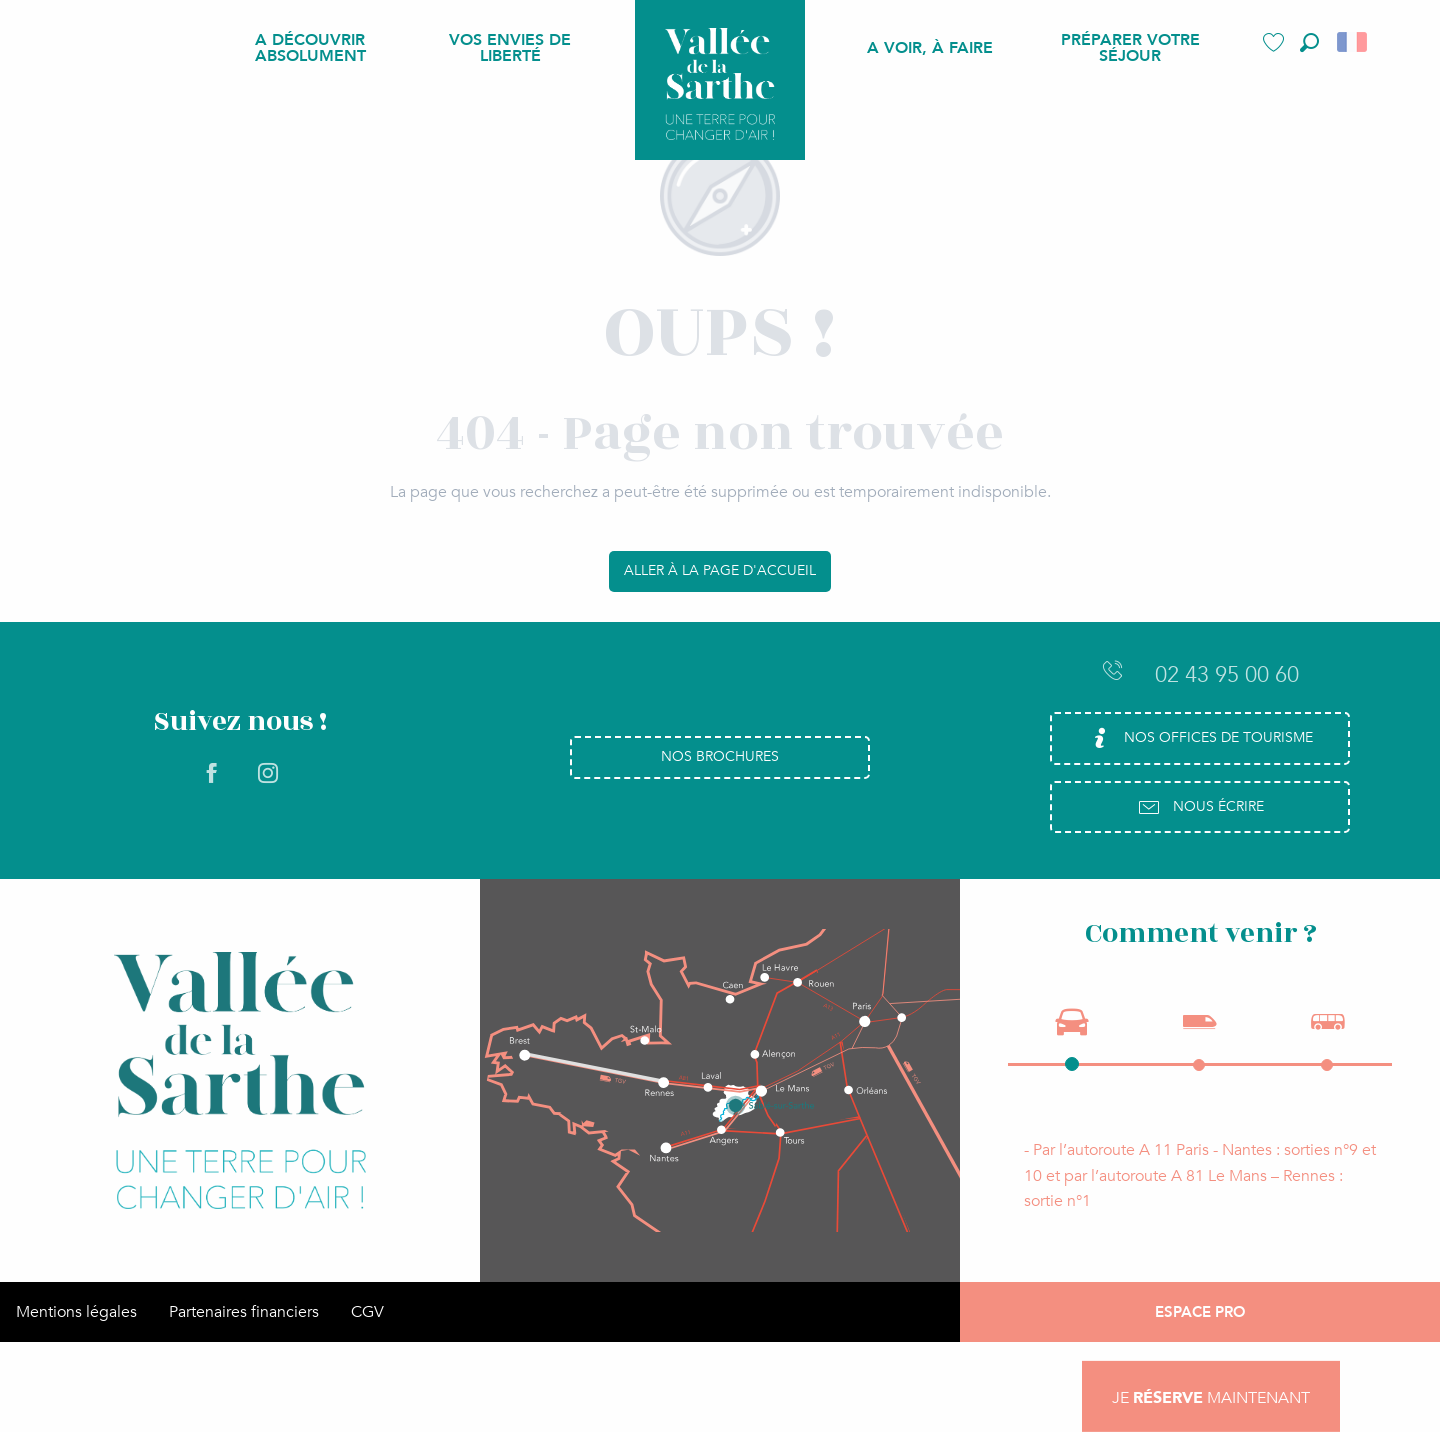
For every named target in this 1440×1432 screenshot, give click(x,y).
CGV (367, 1312)
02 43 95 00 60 (1200, 674)
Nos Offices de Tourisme (1200, 738)
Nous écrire (1200, 807)
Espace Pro (1200, 1312)
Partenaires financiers (244, 1312)
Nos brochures (720, 756)
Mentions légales (76, 1312)
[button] (1309, 42)
